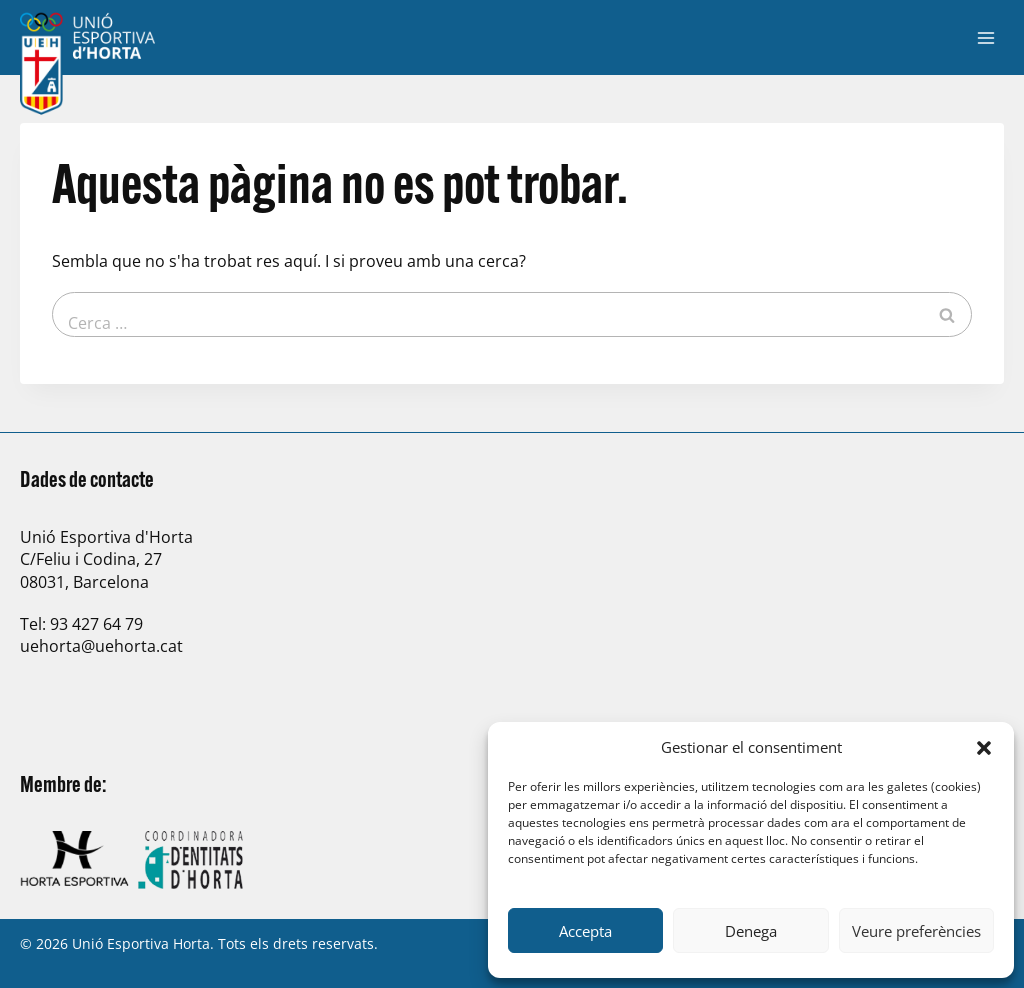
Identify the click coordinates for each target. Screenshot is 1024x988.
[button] (984, 748)
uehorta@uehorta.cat (101, 646)
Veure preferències (916, 931)
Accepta (585, 931)
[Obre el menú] (985, 37)
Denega (751, 931)
